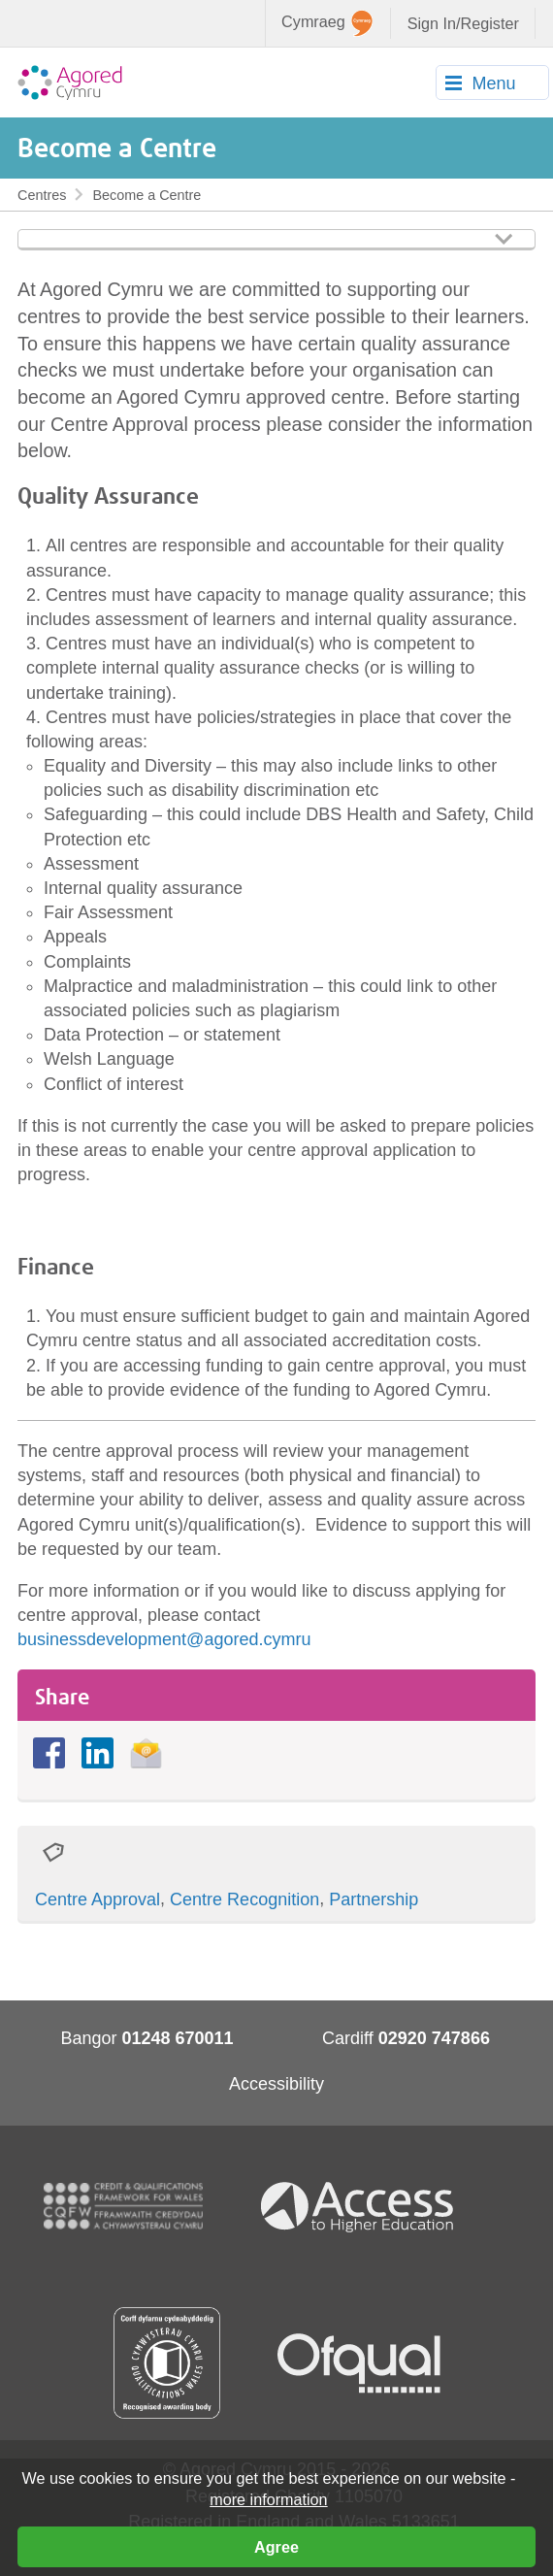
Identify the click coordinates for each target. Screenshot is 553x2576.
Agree (276, 2547)
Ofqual (358, 2363)
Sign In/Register (463, 23)
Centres (41, 195)
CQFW (123, 2206)
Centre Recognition (244, 1899)
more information (268, 2499)
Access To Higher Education (364, 2205)
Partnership (373, 1899)
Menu (493, 83)
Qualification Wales (167, 2363)
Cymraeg (327, 23)
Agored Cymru (69, 82)
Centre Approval (97, 1899)
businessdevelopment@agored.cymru (163, 1639)
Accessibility (276, 2084)
